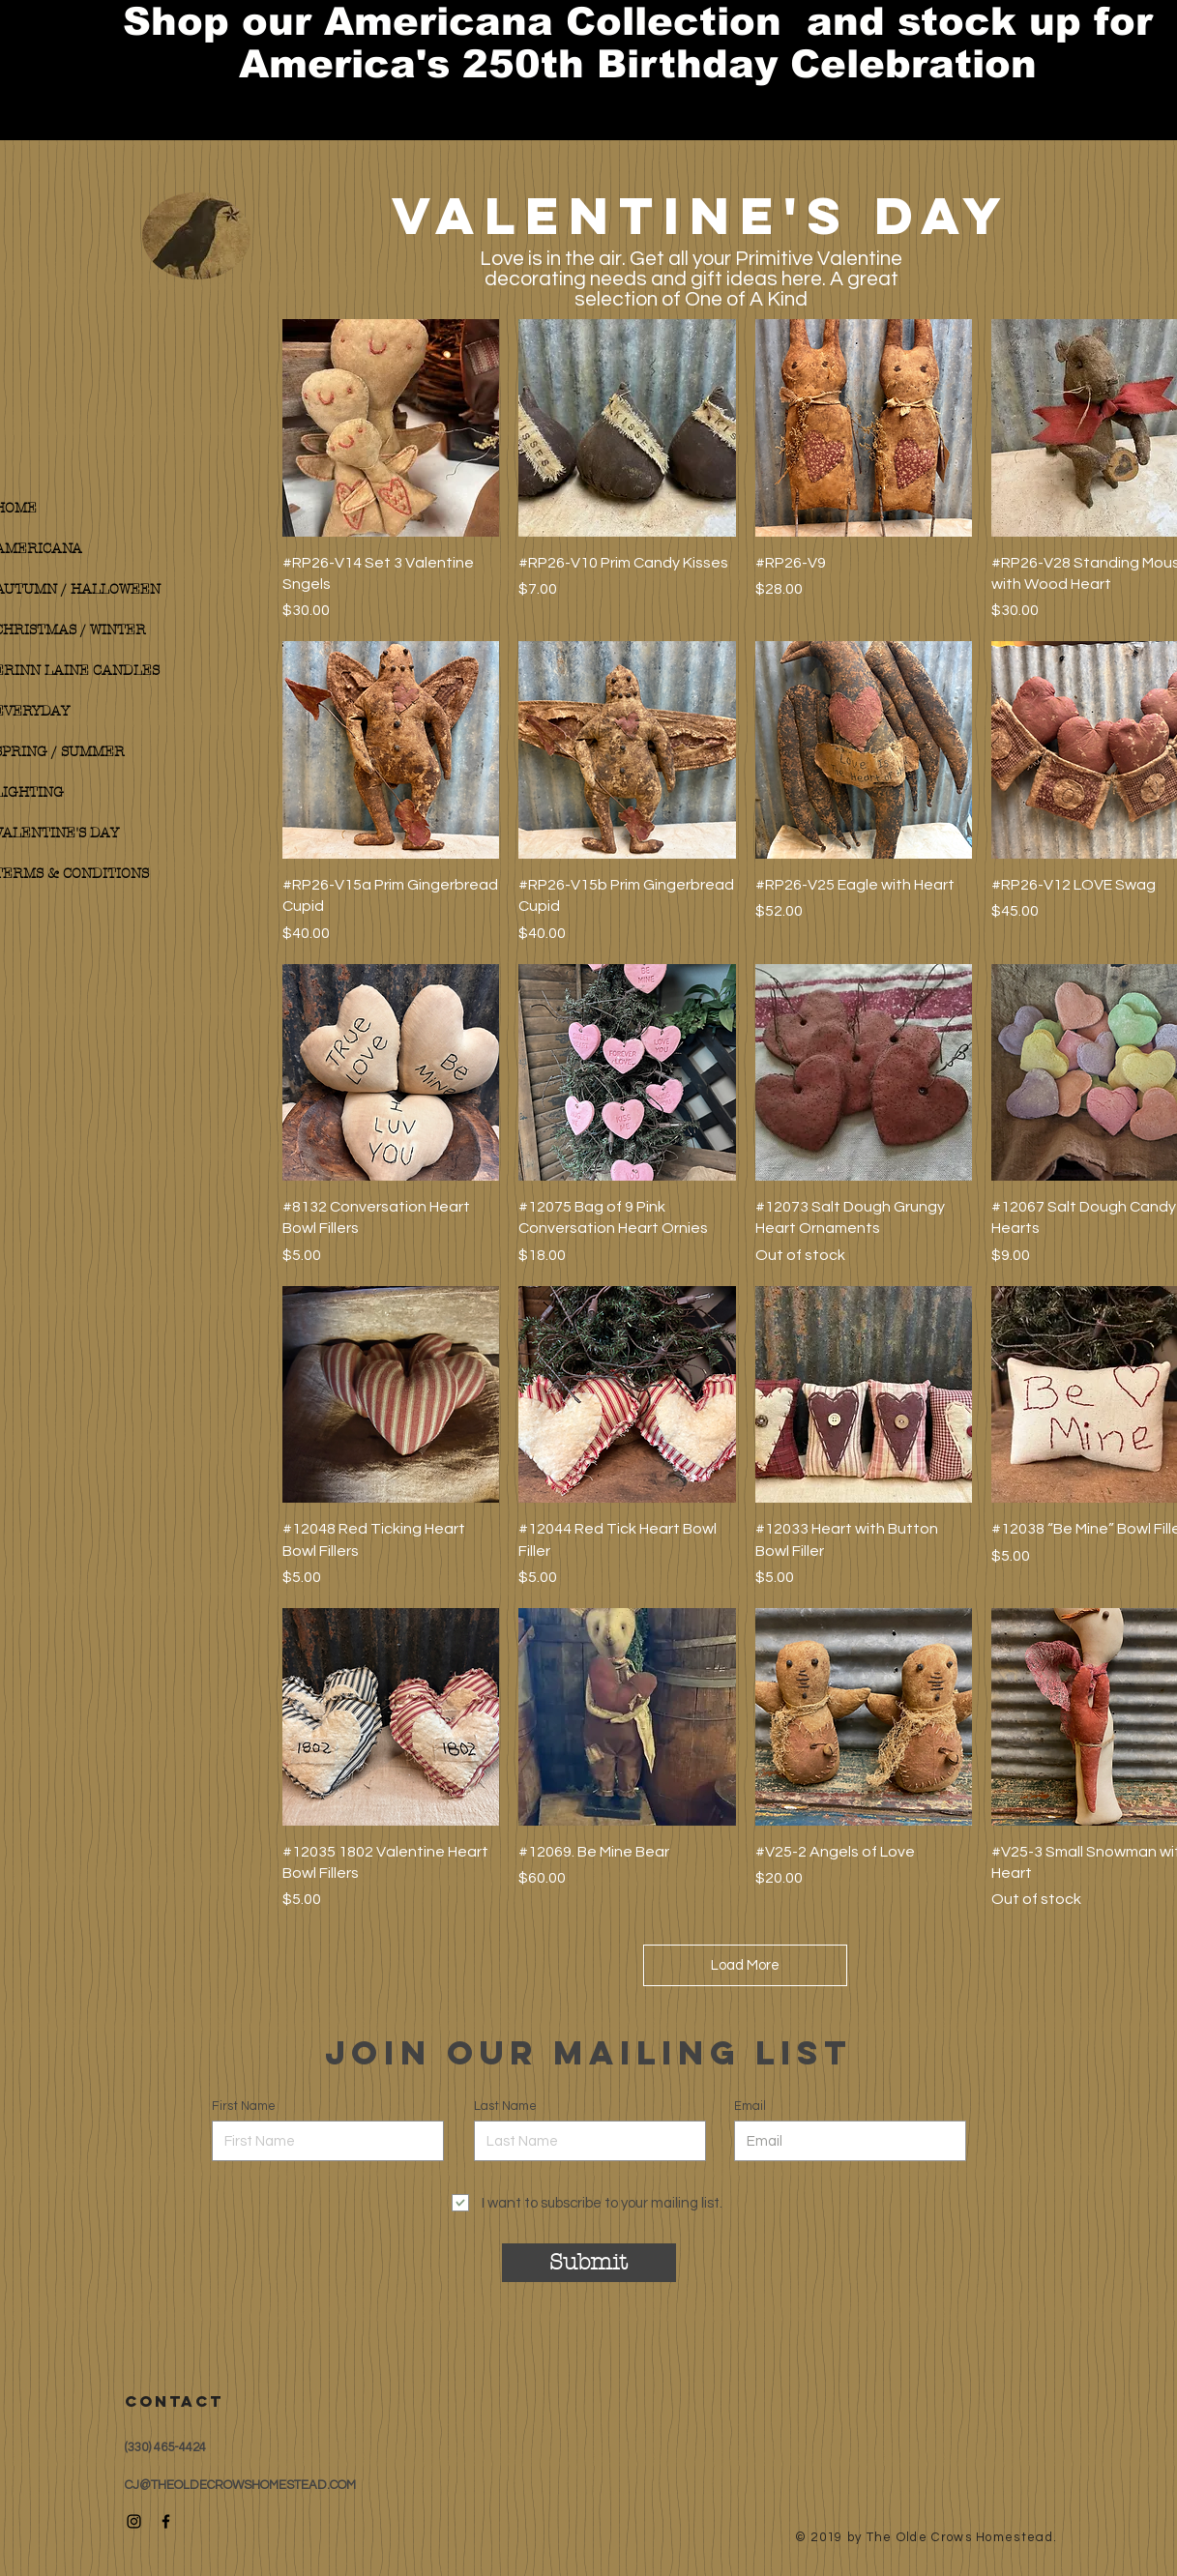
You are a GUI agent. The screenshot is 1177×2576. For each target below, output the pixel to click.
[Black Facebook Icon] (166, 2521)
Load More (745, 1965)
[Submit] (589, 2262)
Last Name (505, 2106)
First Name (244, 2106)
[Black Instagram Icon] (134, 2521)
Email (750, 2106)
